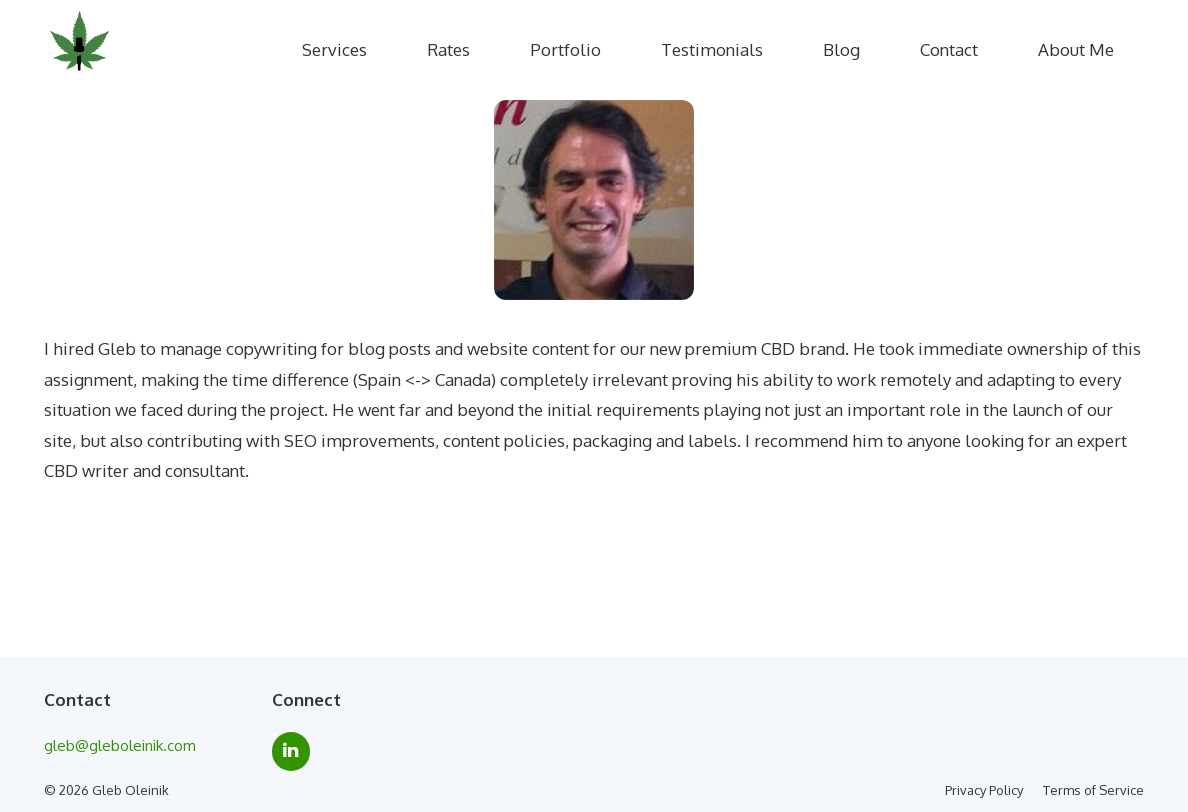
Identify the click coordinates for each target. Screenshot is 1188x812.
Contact (949, 49)
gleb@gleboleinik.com (120, 745)
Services (334, 49)
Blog (841, 49)
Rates (448, 49)
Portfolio (565, 49)
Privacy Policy (984, 790)
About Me (1076, 49)
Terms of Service (1093, 790)
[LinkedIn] (291, 751)
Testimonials (712, 49)
